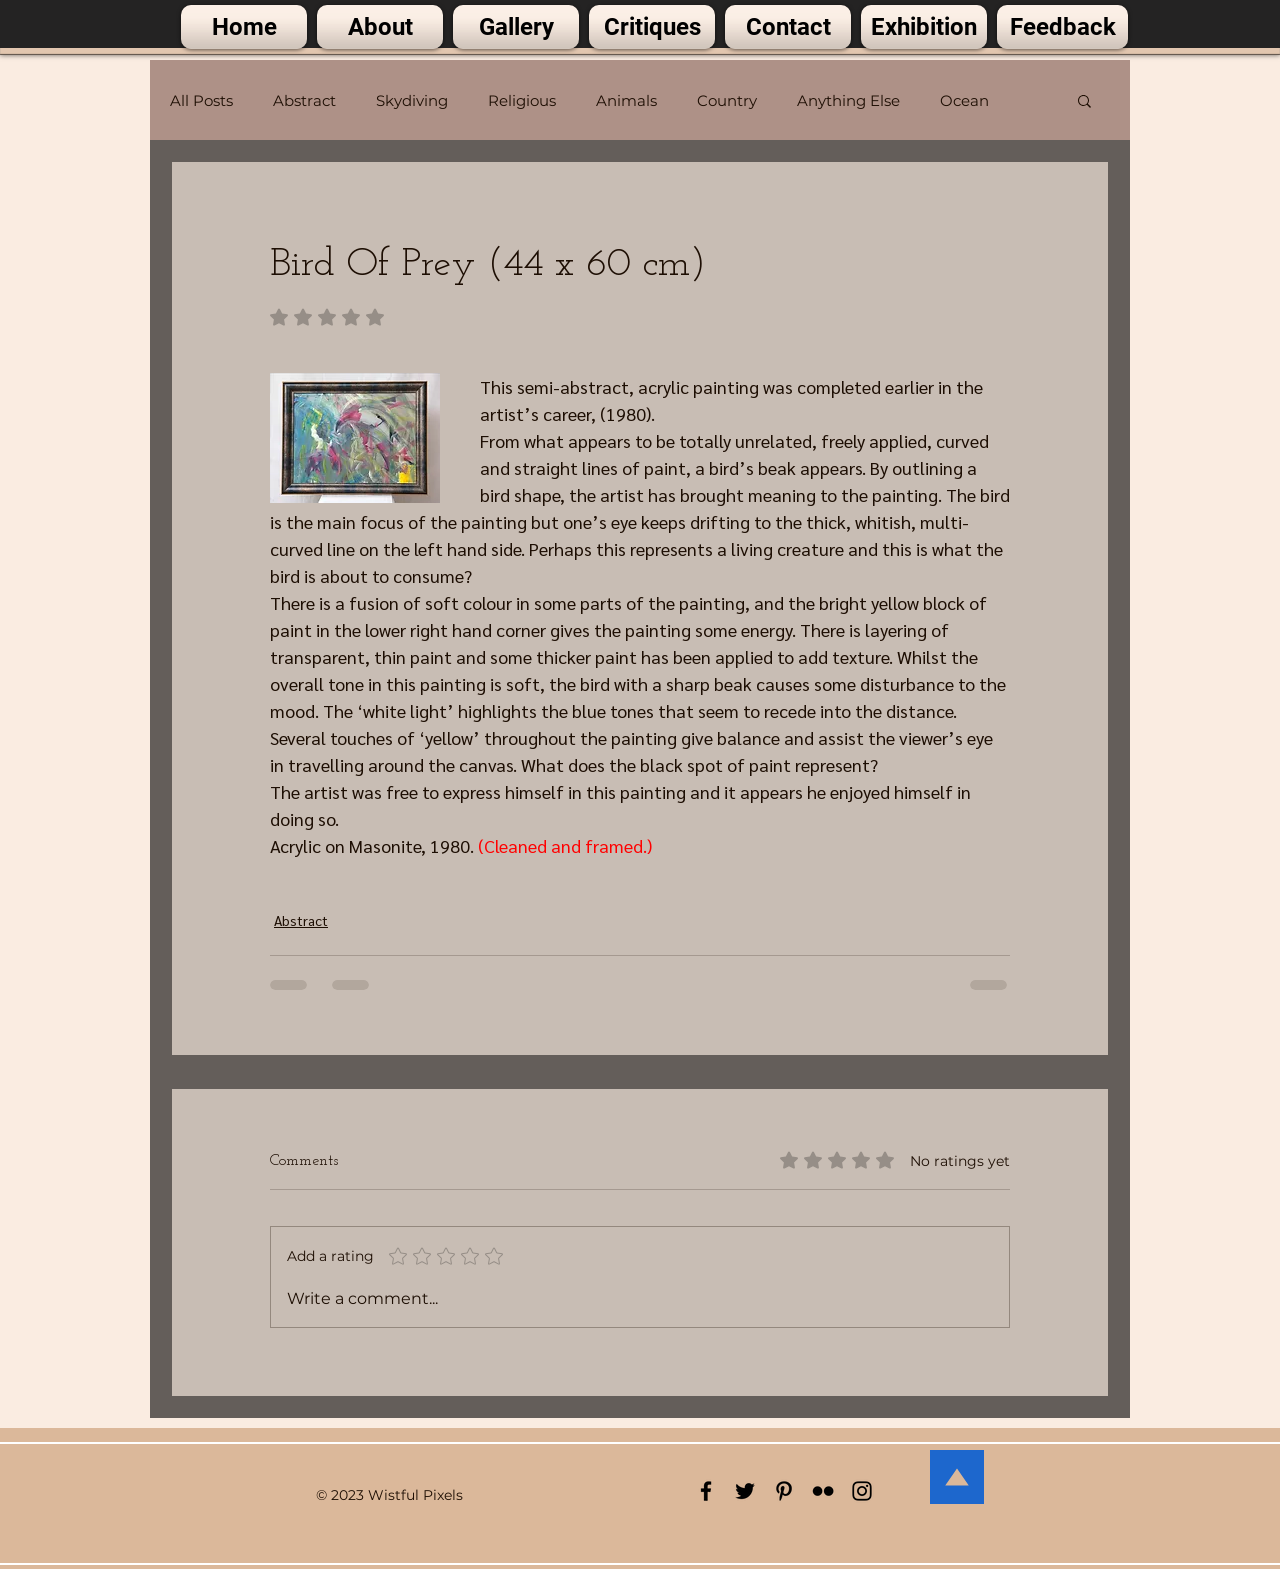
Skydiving (412, 100)
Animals (626, 100)
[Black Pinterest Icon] (784, 1491)
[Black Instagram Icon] (862, 1491)
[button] (1084, 100)
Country (727, 100)
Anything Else (848, 100)
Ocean (964, 100)
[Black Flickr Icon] (823, 1491)
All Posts (201, 100)
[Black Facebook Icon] (706, 1491)
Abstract (304, 100)
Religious (522, 100)
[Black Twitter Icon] (745, 1491)
